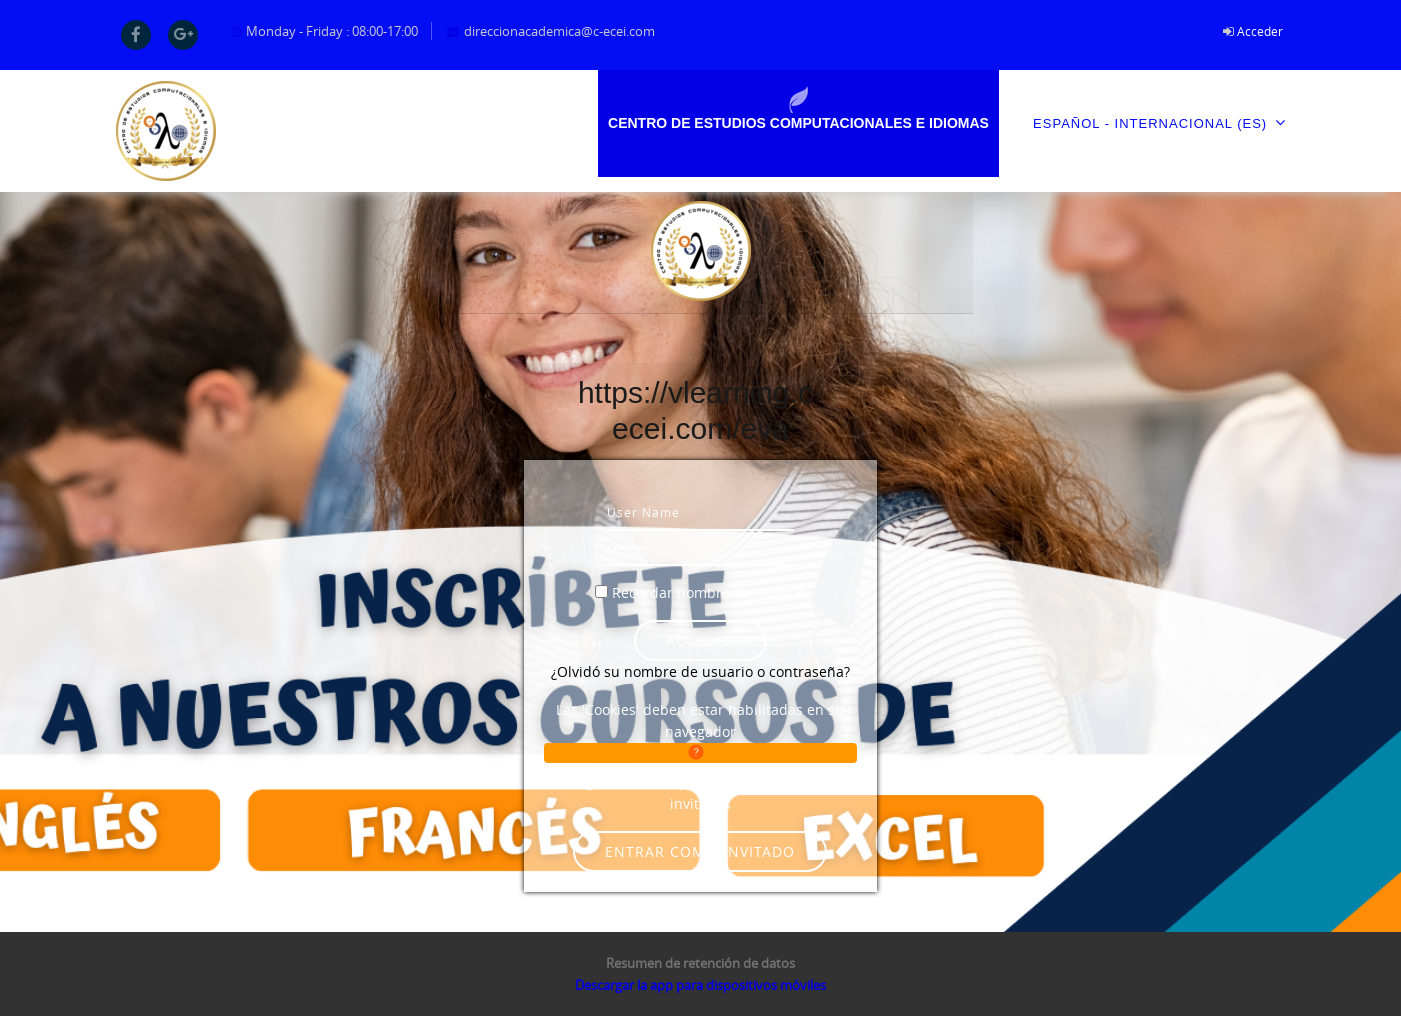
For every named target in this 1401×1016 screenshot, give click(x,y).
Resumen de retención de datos (700, 963)
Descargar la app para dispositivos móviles (700, 985)
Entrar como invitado (700, 851)
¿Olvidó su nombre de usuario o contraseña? (700, 671)
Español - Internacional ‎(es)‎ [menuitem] (1159, 122)
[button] (700, 753)
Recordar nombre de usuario (709, 592)
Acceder (1260, 31)
